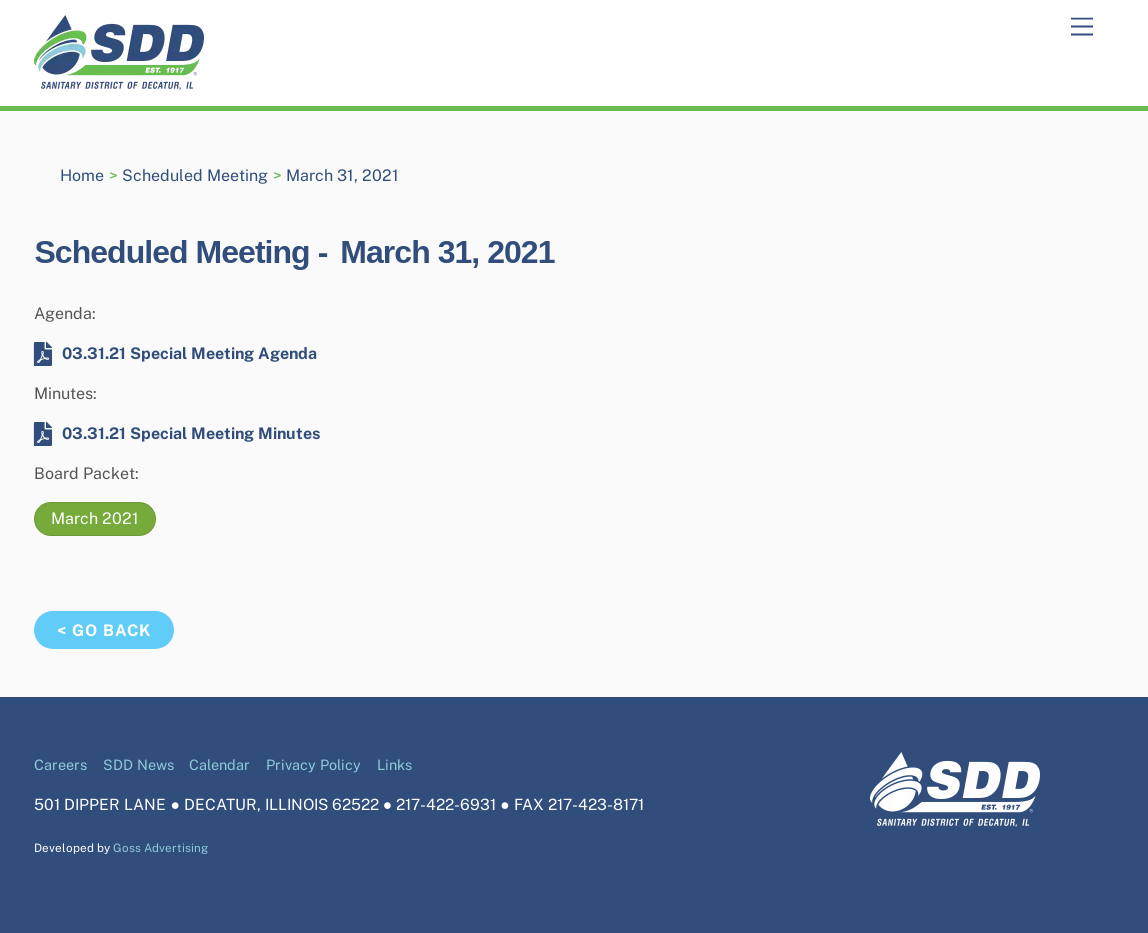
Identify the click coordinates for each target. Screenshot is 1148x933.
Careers (60, 764)
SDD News (138, 764)
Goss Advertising (160, 848)
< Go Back (104, 630)
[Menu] (1082, 27)
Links (394, 764)
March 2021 (95, 518)
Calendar (219, 764)
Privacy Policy (313, 764)
